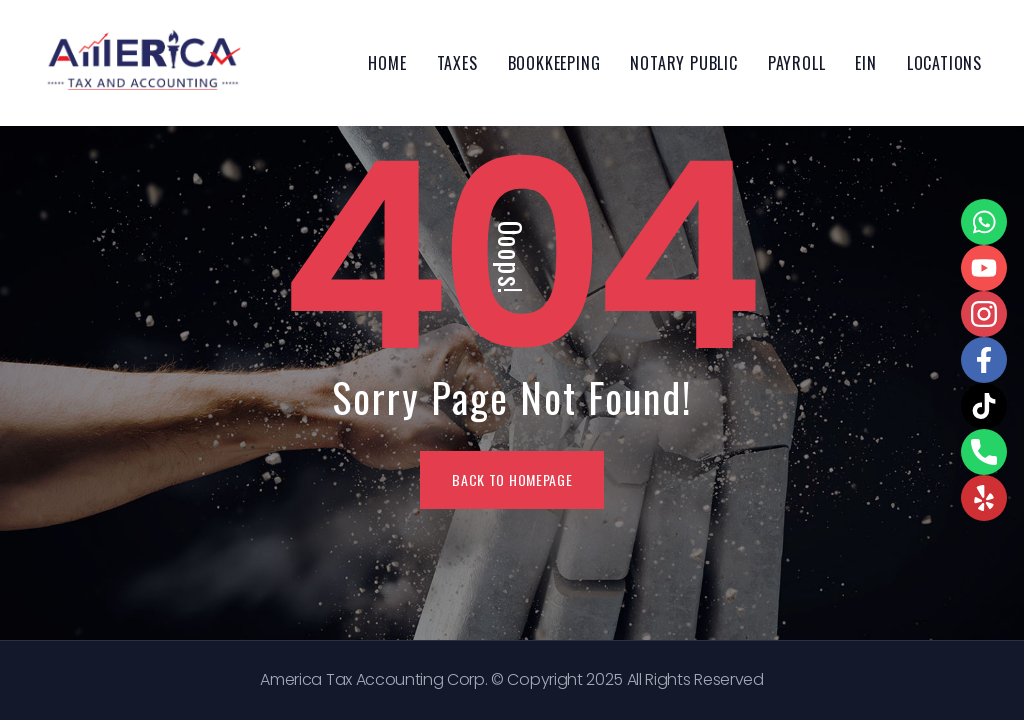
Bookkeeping (554, 63)
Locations (944, 63)
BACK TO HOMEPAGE (512, 479)
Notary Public (683, 63)
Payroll (797, 63)
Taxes (457, 63)
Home (387, 63)
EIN (865, 63)
